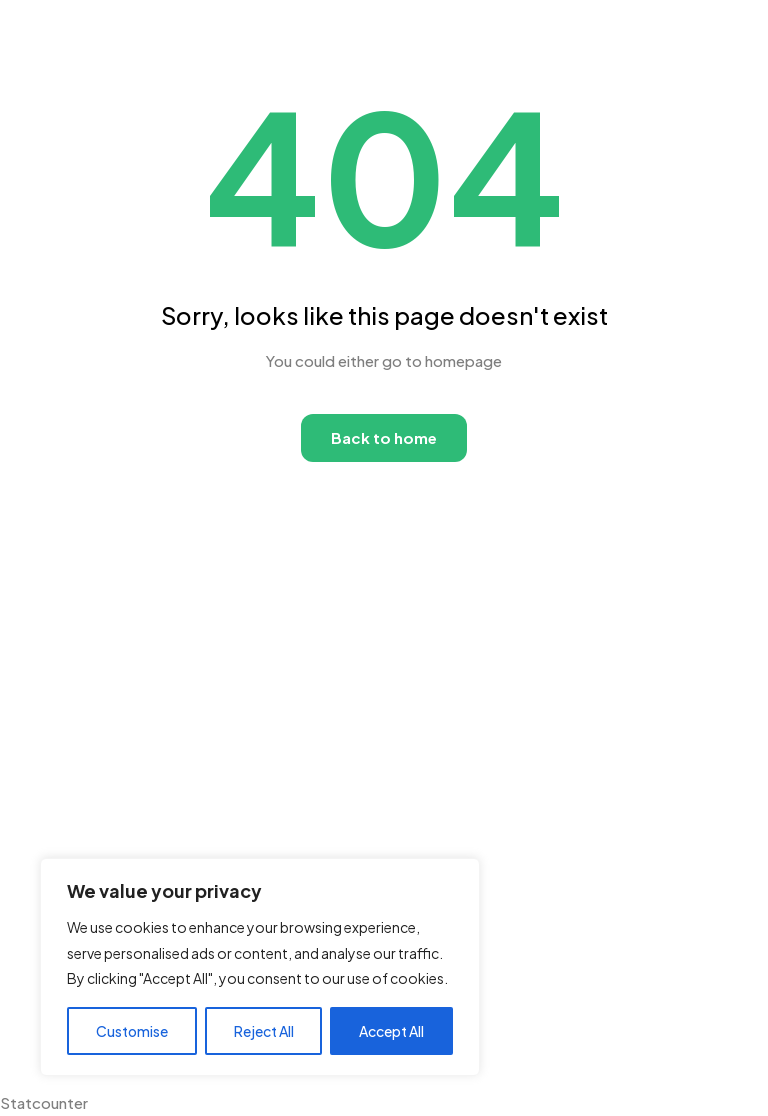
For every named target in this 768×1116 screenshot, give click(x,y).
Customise (132, 1031)
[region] (260, 967)
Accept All (391, 1031)
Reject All (264, 1031)
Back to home (384, 437)
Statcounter (44, 1102)
